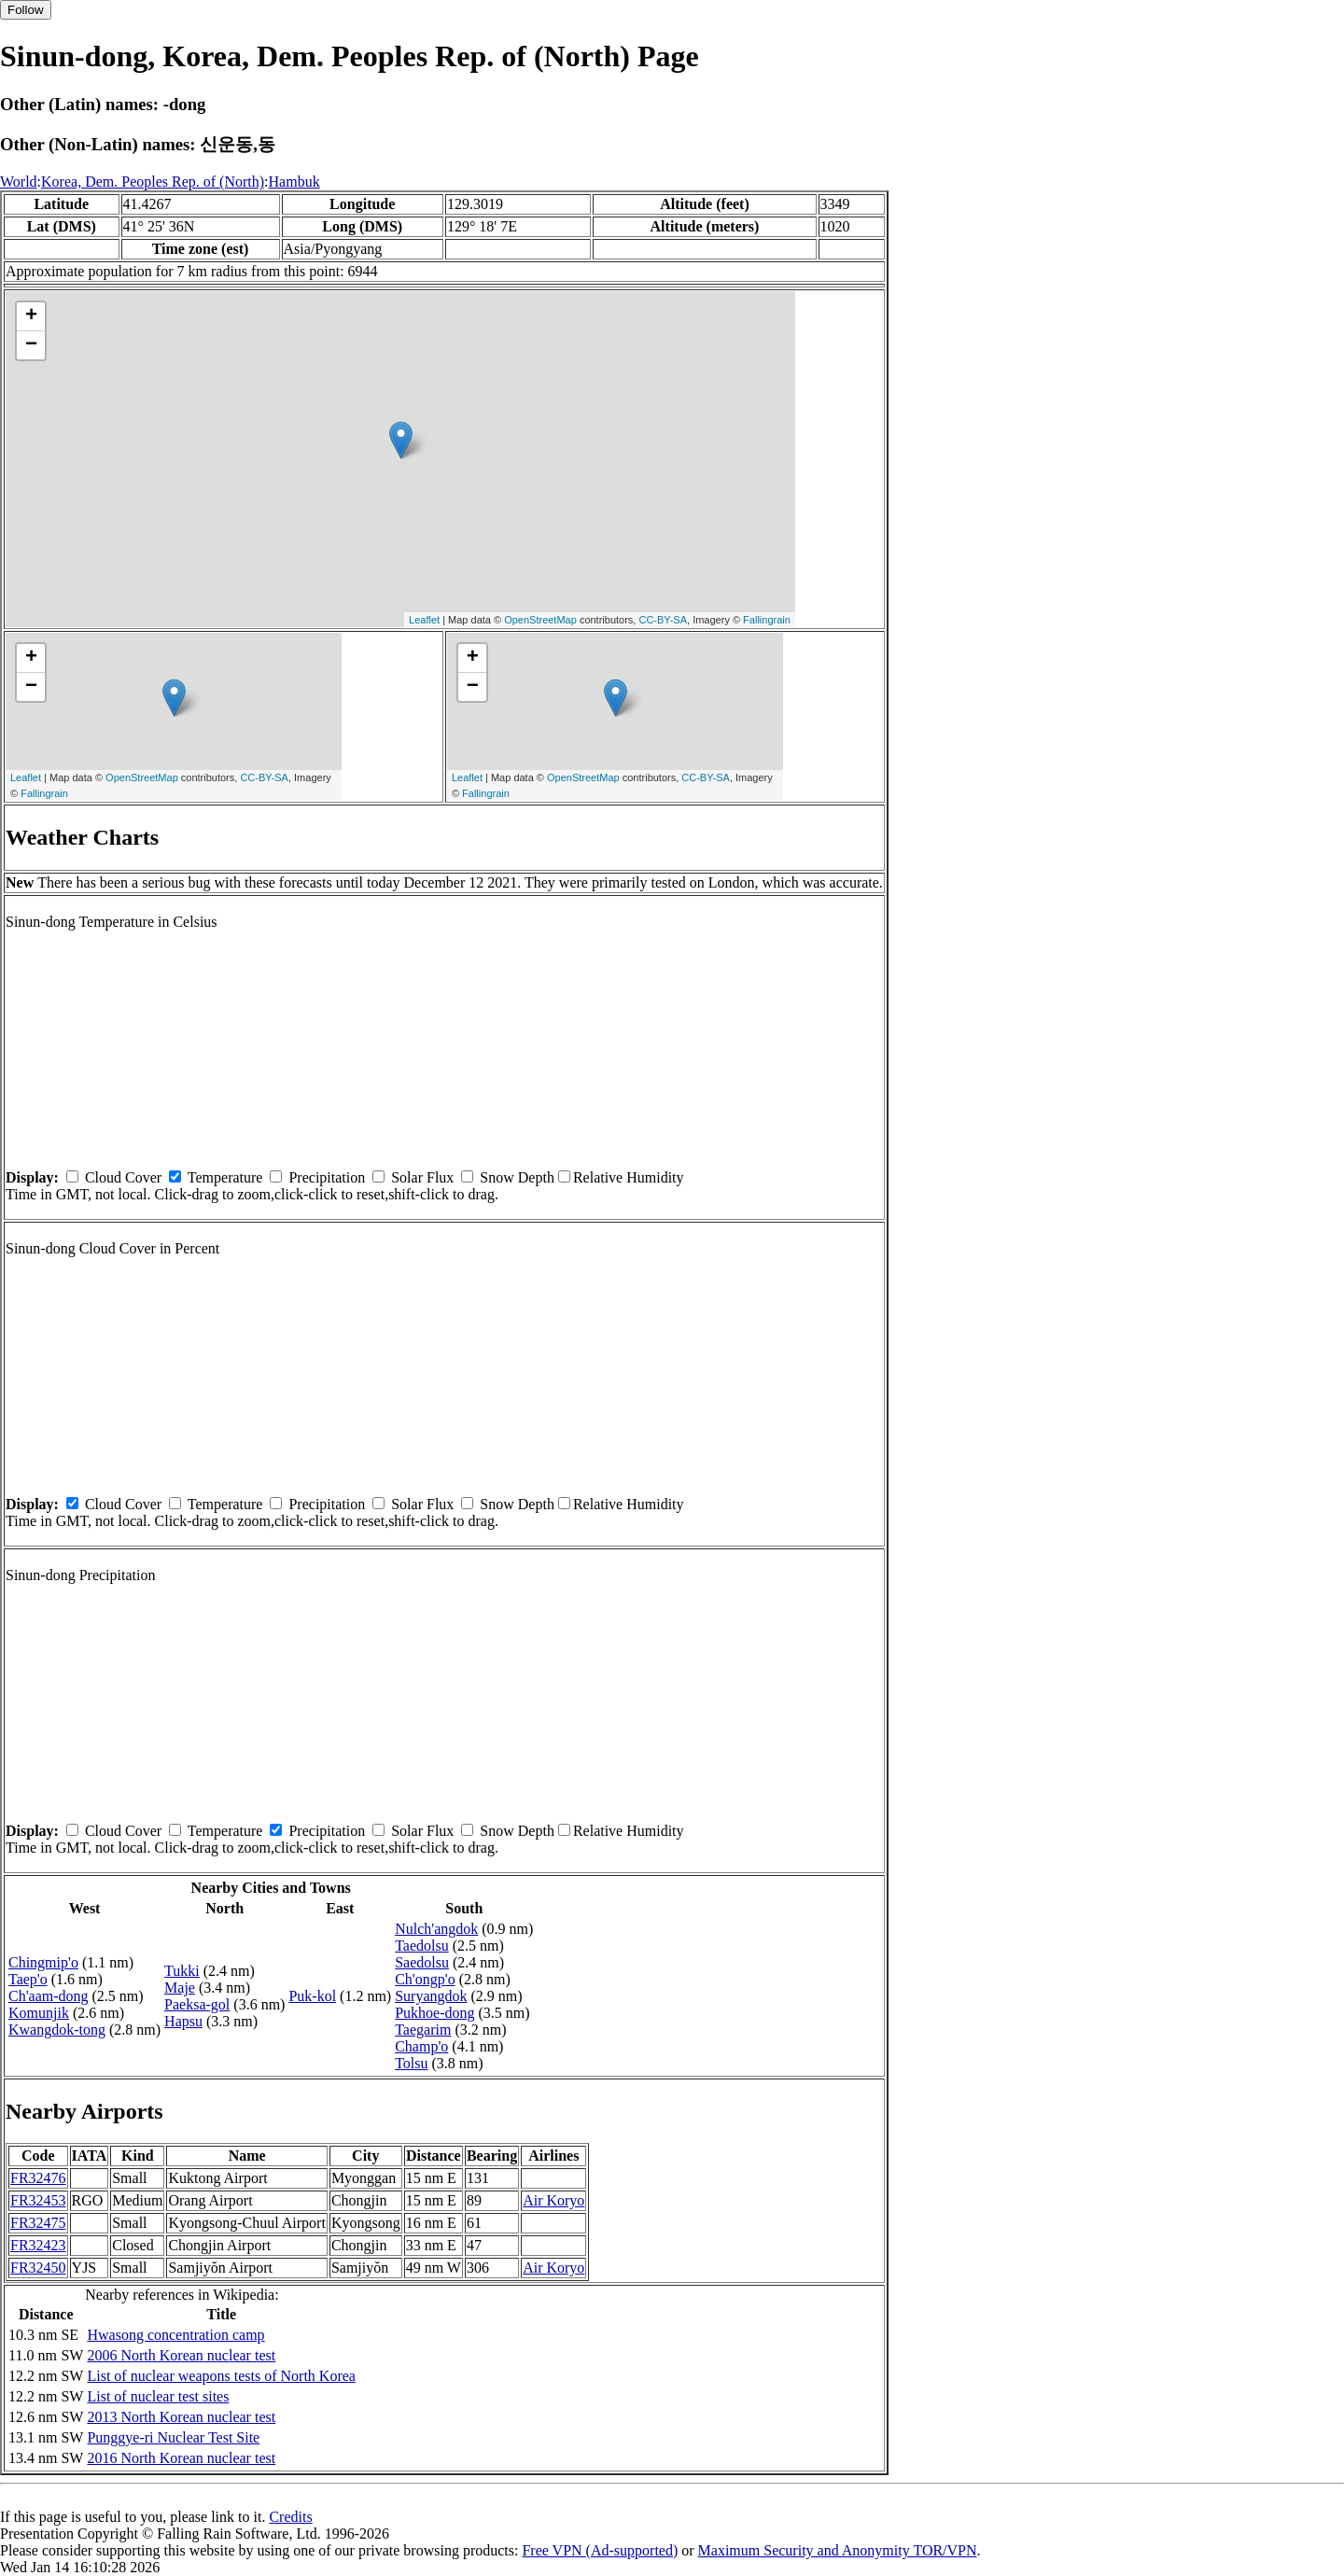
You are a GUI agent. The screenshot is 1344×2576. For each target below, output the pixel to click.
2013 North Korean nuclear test (181, 2417)
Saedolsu (422, 1962)
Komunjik (38, 2013)
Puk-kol (312, 1996)
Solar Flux (422, 1177)
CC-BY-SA (662, 619)
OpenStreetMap (540, 619)
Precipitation (326, 1177)
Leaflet (424, 619)
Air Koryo (553, 2200)
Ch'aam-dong (48, 1996)
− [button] (31, 345)
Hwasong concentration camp (175, 2335)
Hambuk (294, 181)
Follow (25, 10)
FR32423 (38, 2245)
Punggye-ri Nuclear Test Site (173, 2437)
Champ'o (421, 2046)
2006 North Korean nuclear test (181, 2355)
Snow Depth (517, 1177)
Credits (290, 2517)
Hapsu (183, 2021)
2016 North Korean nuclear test (181, 2458)
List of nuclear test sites (158, 2396)
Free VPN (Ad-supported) (600, 2550)
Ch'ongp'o (425, 1979)
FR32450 (38, 2267)
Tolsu (411, 2063)
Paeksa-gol (197, 2004)
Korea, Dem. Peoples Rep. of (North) (152, 181)
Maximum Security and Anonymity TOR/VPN (837, 2550)
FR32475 (38, 2223)
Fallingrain (767, 619)
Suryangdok (431, 1996)
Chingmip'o (43, 1962)
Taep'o (28, 1979)
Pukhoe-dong (434, 2013)
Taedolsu (422, 1945)
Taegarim (423, 2029)
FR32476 (38, 2178)
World (18, 181)
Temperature (225, 1177)
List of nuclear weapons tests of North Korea (221, 2376)
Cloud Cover (123, 1177)
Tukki (182, 1971)
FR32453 (38, 2200)
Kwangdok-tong (56, 2029)
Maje (179, 1987)
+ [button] (31, 316)
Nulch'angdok (436, 1929)
